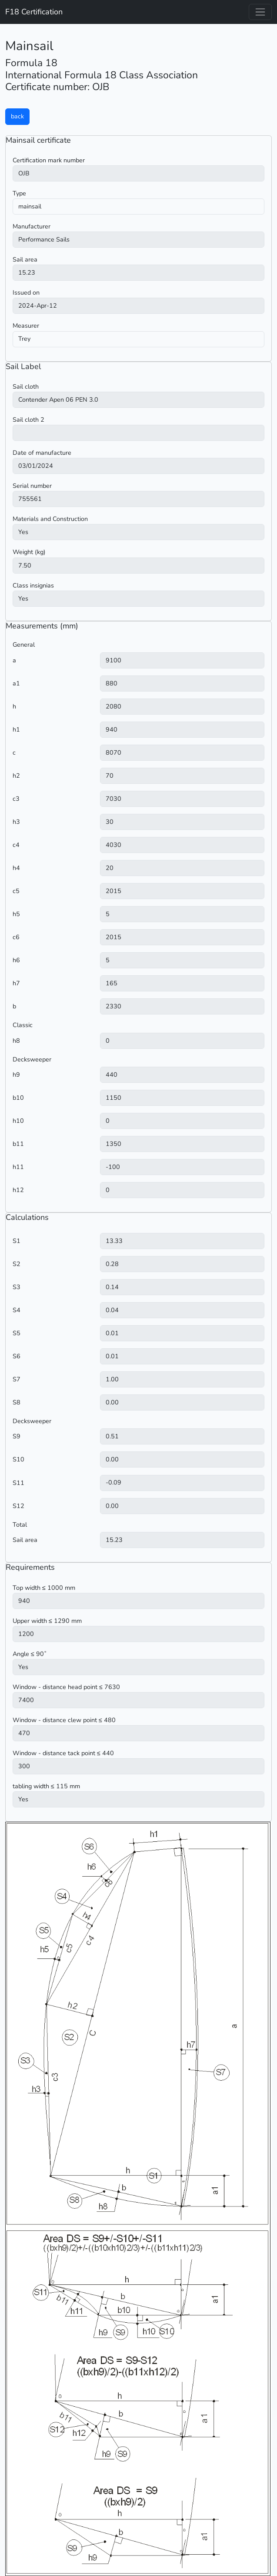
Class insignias (33, 585)
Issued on (26, 292)
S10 (18, 1459)
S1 (16, 1240)
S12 (18, 1505)
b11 (18, 1143)
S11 (18, 1482)
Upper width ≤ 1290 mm (47, 1620)
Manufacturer (31, 226)
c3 (16, 798)
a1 (16, 683)
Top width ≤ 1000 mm (44, 1587)
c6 (16, 937)
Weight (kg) (29, 551)
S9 (16, 1436)
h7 (16, 983)
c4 (16, 844)
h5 (16, 914)
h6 (16, 960)
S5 (16, 1333)
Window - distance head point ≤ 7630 (66, 1687)
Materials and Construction (50, 518)
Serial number (32, 485)
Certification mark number (49, 160)
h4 (16, 867)
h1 (16, 729)
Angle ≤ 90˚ (30, 1653)
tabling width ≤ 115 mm (46, 1786)
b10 (18, 1097)
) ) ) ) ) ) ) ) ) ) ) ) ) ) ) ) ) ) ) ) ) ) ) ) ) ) (138, 240)
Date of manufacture (42, 452)
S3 (16, 1287)
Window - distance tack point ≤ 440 (63, 1753)
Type (19, 193)
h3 (16, 821)
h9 (16, 1074)
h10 (18, 1120)
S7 (16, 1379)
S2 (16, 1263)
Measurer (26, 325)
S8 (16, 1402)
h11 (18, 1166)
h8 (16, 1040)
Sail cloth (26, 386)
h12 (18, 1190)
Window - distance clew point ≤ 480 (64, 1720)
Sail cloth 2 (28, 419)
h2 (16, 775)
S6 (16, 1356)
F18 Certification (34, 12)
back (17, 116)
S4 (16, 1310)
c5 (16, 891)
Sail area (25, 259)
